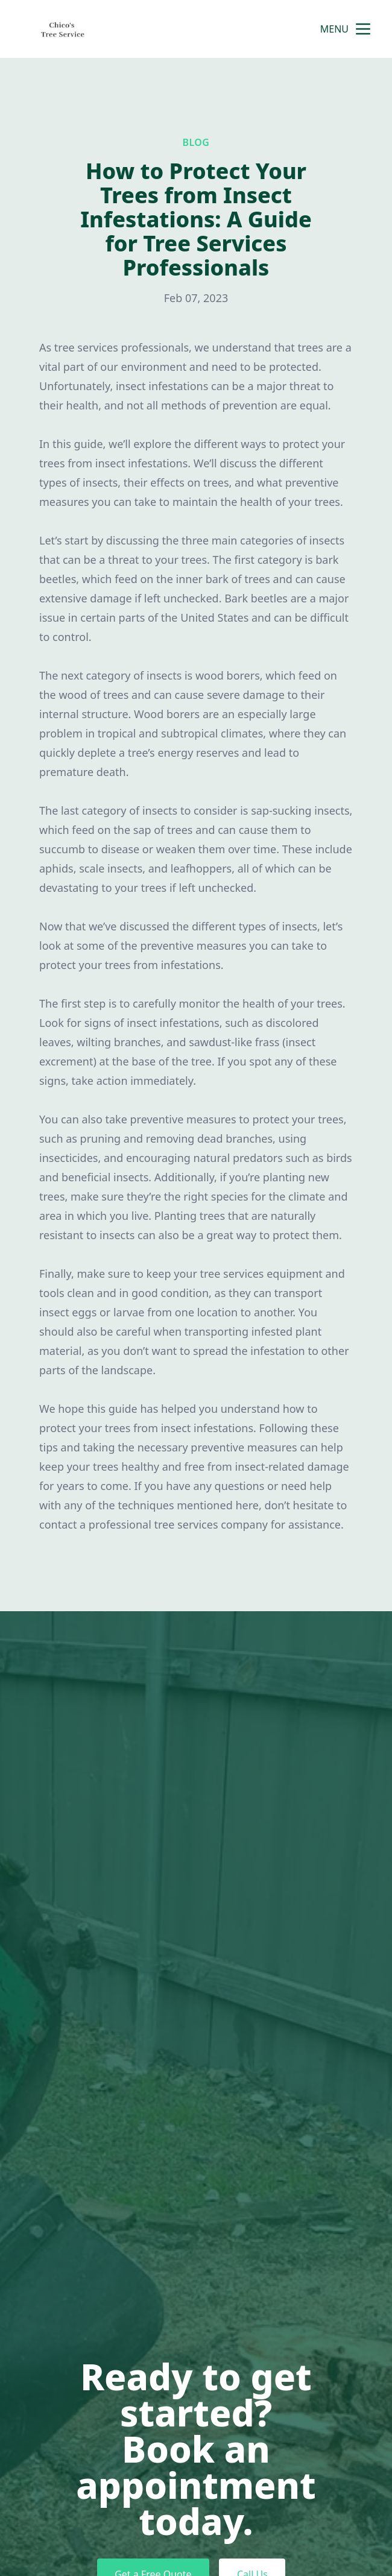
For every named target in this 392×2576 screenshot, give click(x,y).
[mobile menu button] (363, 28)
